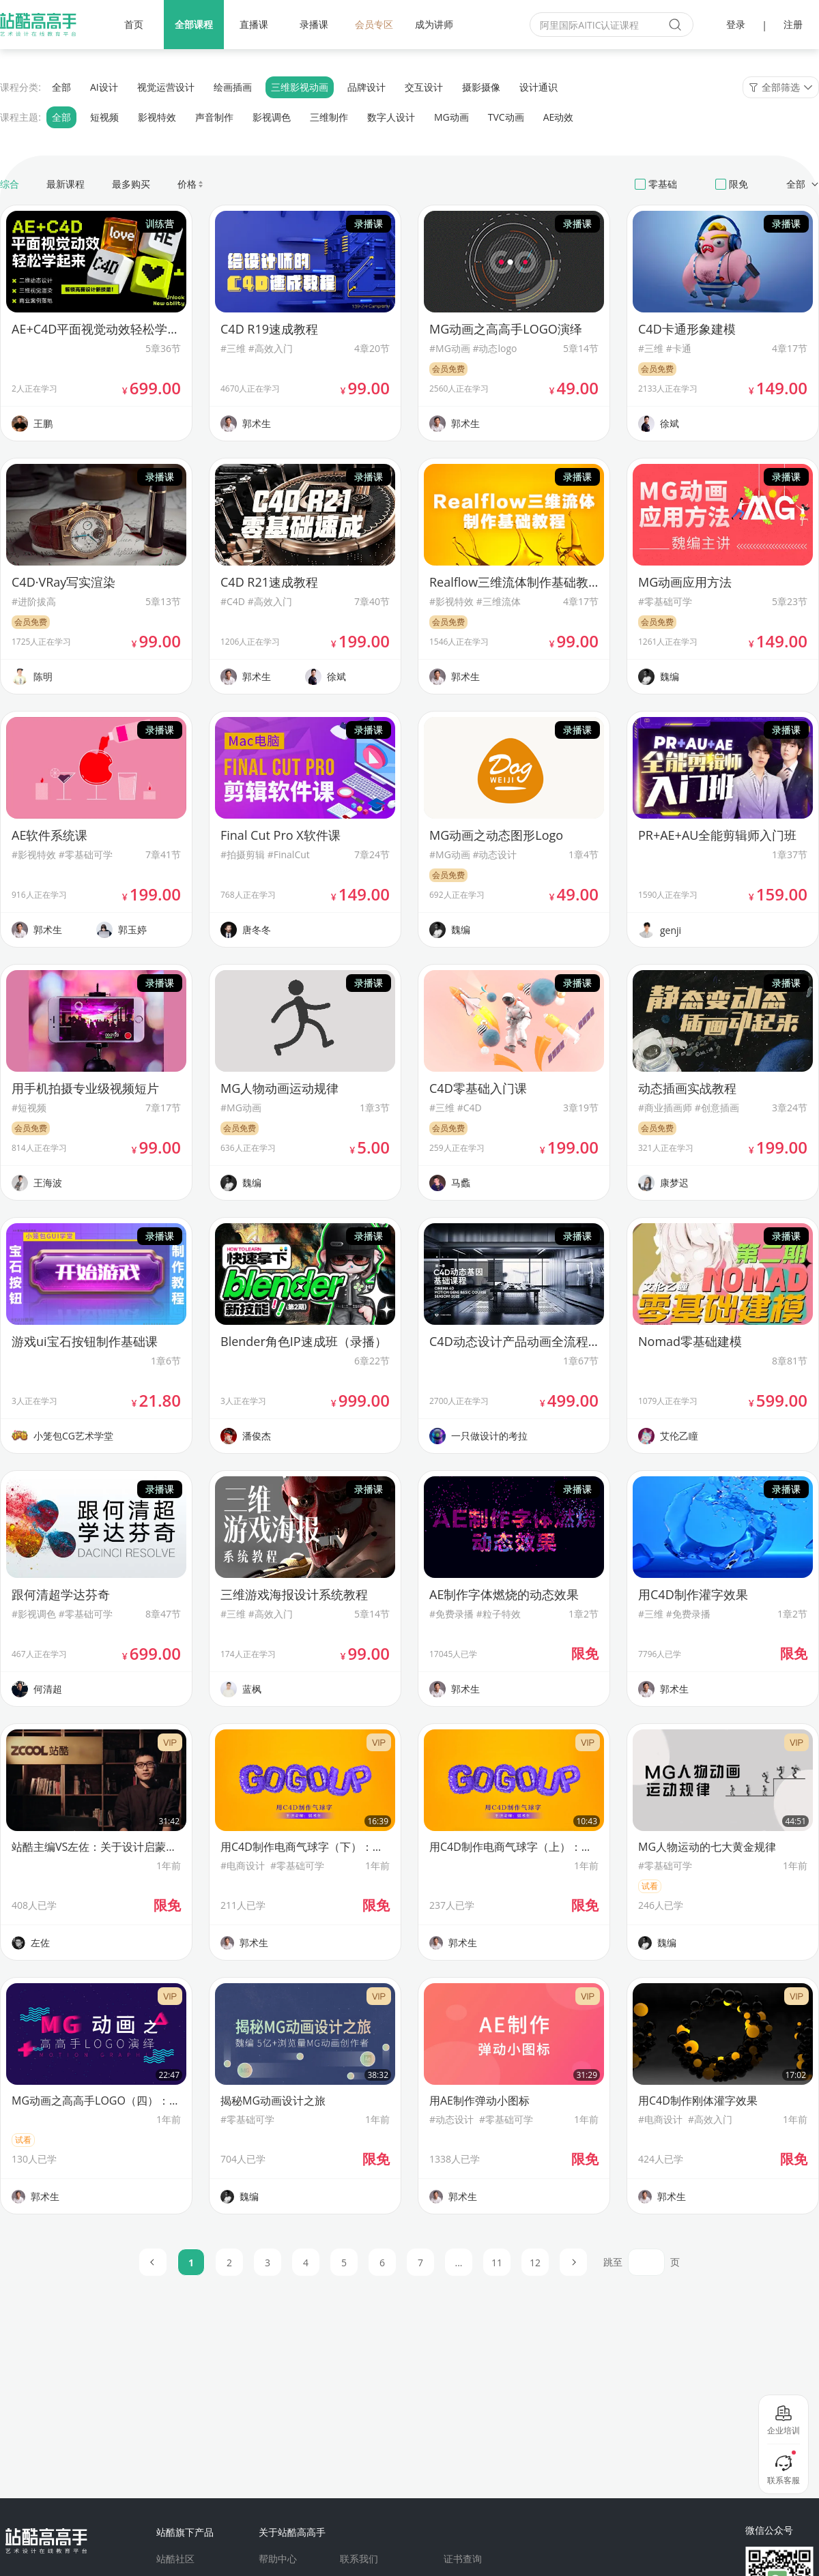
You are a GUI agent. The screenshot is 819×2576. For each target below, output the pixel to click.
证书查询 (463, 2559)
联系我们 (359, 2559)
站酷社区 (175, 2559)
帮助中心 (278, 2559)
